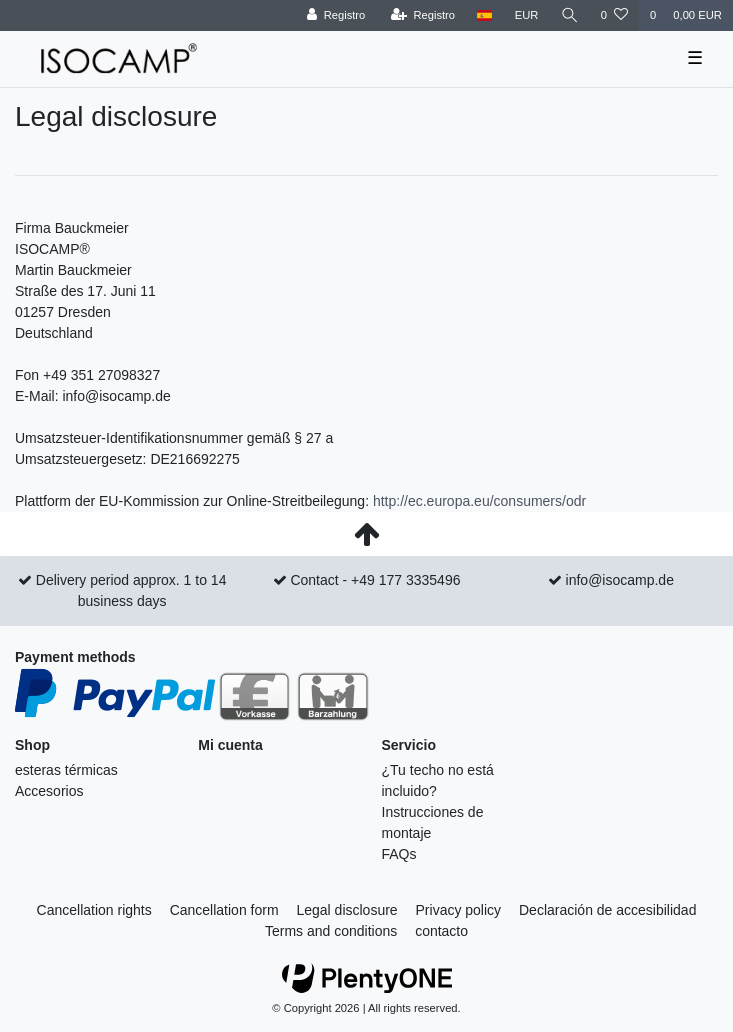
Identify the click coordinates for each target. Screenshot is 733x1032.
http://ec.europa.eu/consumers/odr (479, 501)
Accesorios (49, 791)
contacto (441, 931)
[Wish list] (614, 15)
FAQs (399, 854)
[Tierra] (484, 15)
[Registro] (336, 15)
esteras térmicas (66, 770)
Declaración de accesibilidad (607, 910)
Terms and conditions (331, 931)
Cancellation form (224, 910)
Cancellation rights (94, 910)
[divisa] (527, 15)
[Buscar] (570, 15)
